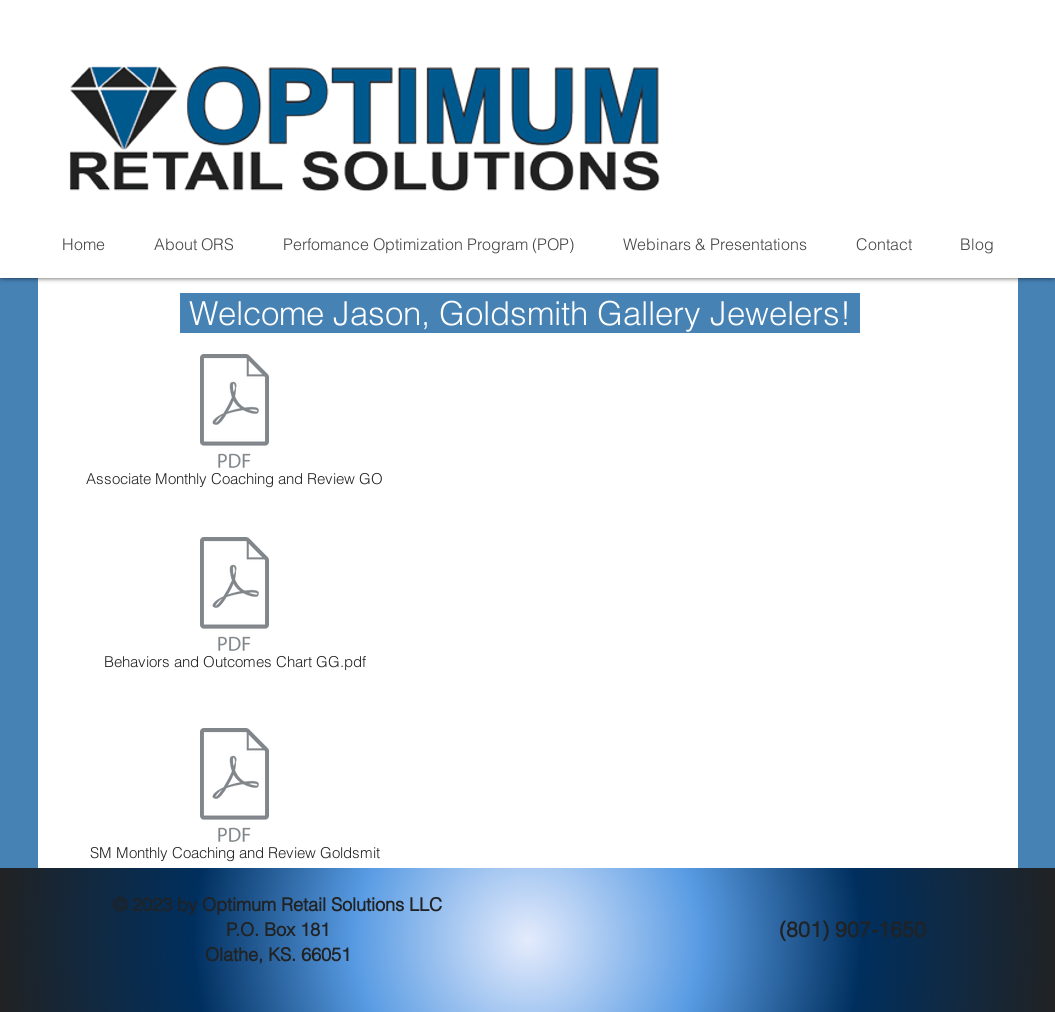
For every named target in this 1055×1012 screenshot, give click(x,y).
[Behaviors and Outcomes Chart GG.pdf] (235, 607)
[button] (194, 244)
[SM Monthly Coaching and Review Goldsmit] (235, 798)
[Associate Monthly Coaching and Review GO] (235, 424)
